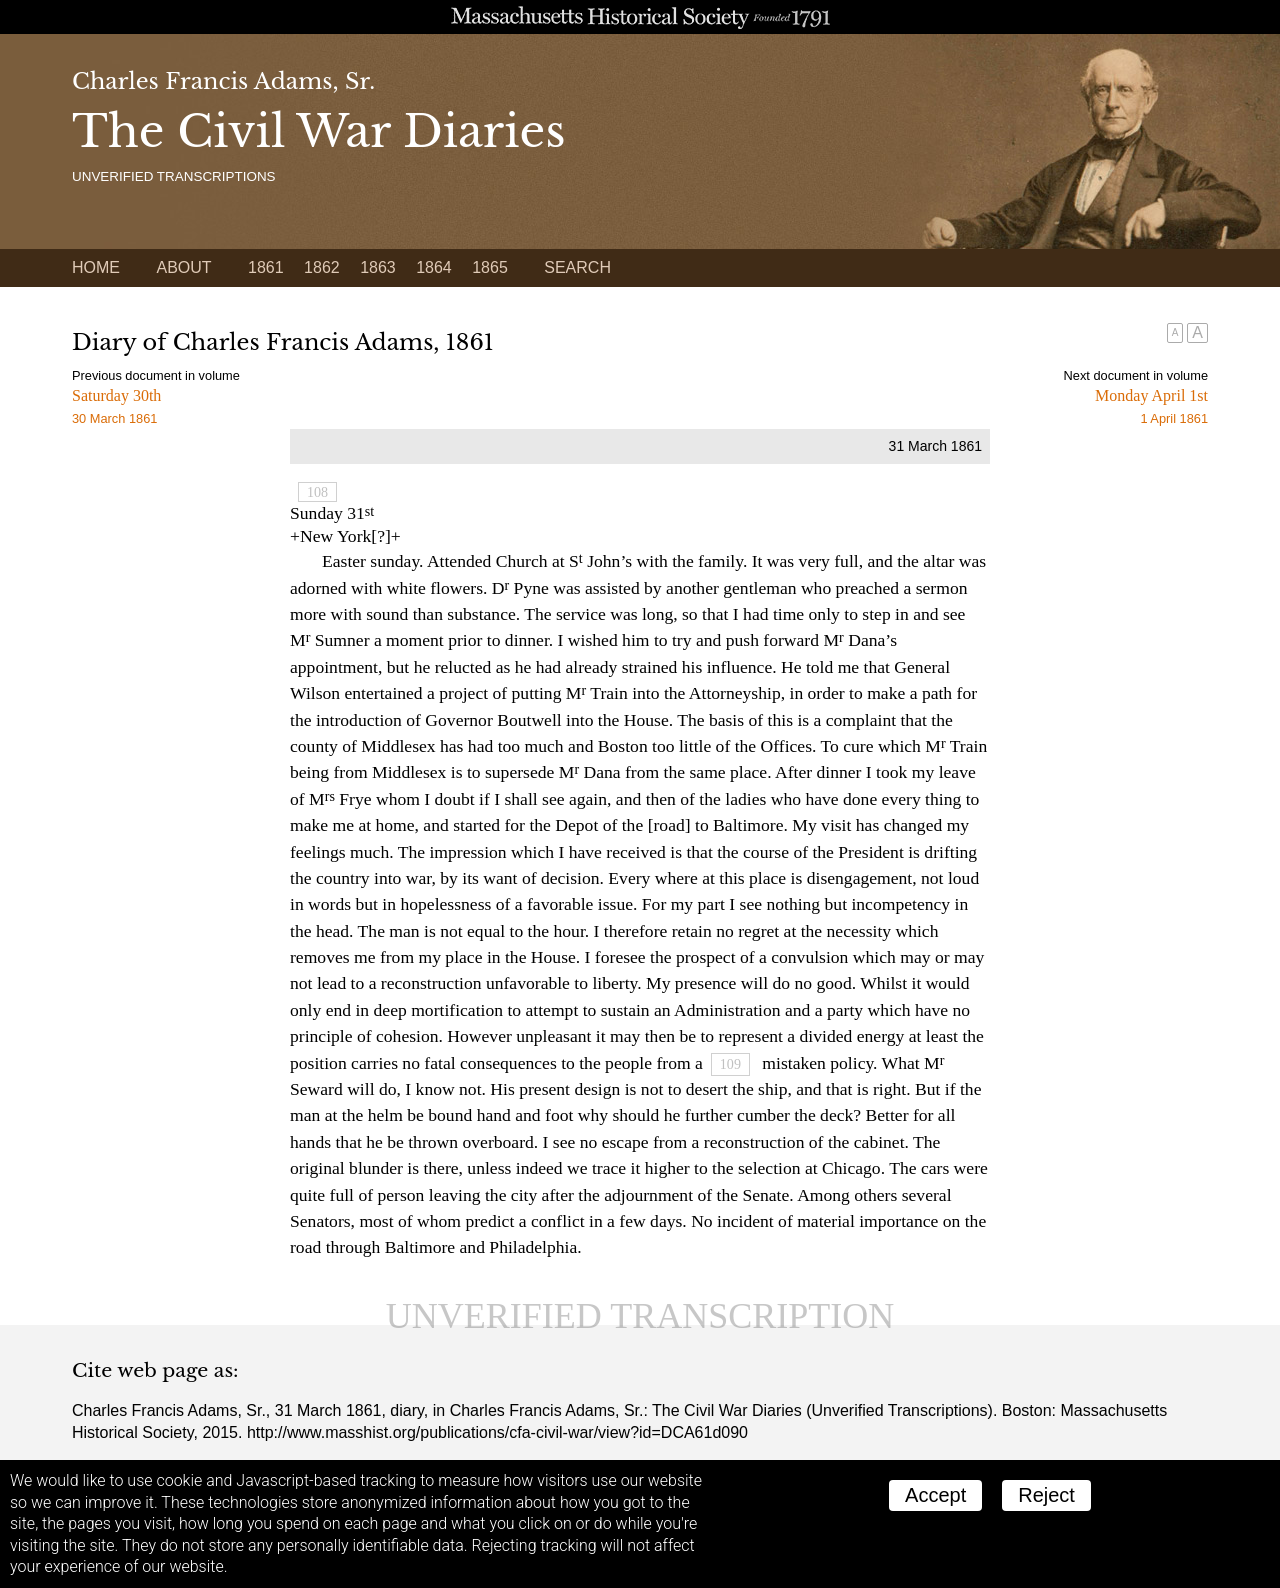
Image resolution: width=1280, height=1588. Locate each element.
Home (96, 267)
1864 (434, 267)
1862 (322, 267)
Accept (935, 1495)
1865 (490, 267)
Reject (1046, 1495)
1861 (266, 267)
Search (577, 267)
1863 (378, 267)
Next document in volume (1136, 375)
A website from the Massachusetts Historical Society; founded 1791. (640, 17)
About (183, 267)
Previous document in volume (156, 375)
